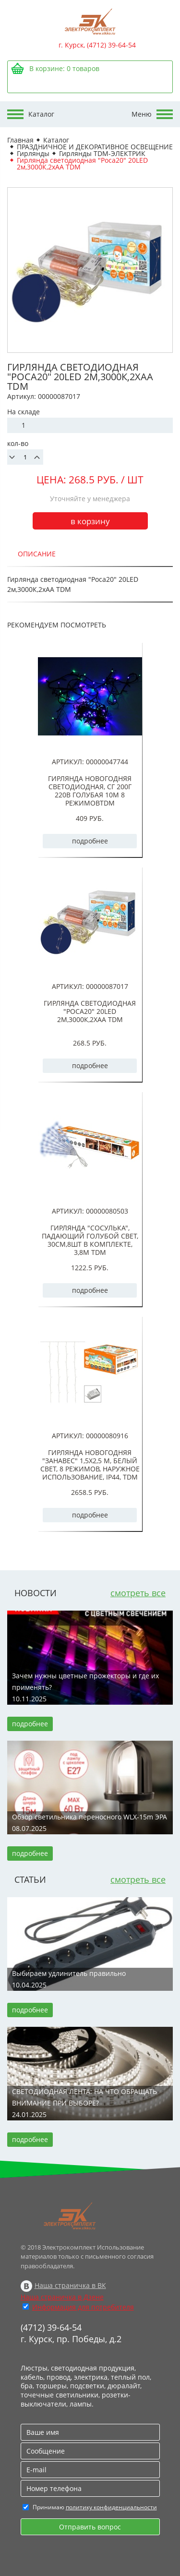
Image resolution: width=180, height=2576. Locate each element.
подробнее (90, 840)
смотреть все (138, 1593)
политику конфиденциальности (111, 2507)
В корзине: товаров (64, 68)
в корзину (90, 521)
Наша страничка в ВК (70, 2285)
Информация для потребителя (83, 2306)
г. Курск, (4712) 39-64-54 (97, 44)
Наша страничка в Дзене (62, 2296)
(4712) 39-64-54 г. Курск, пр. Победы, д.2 (71, 2333)
